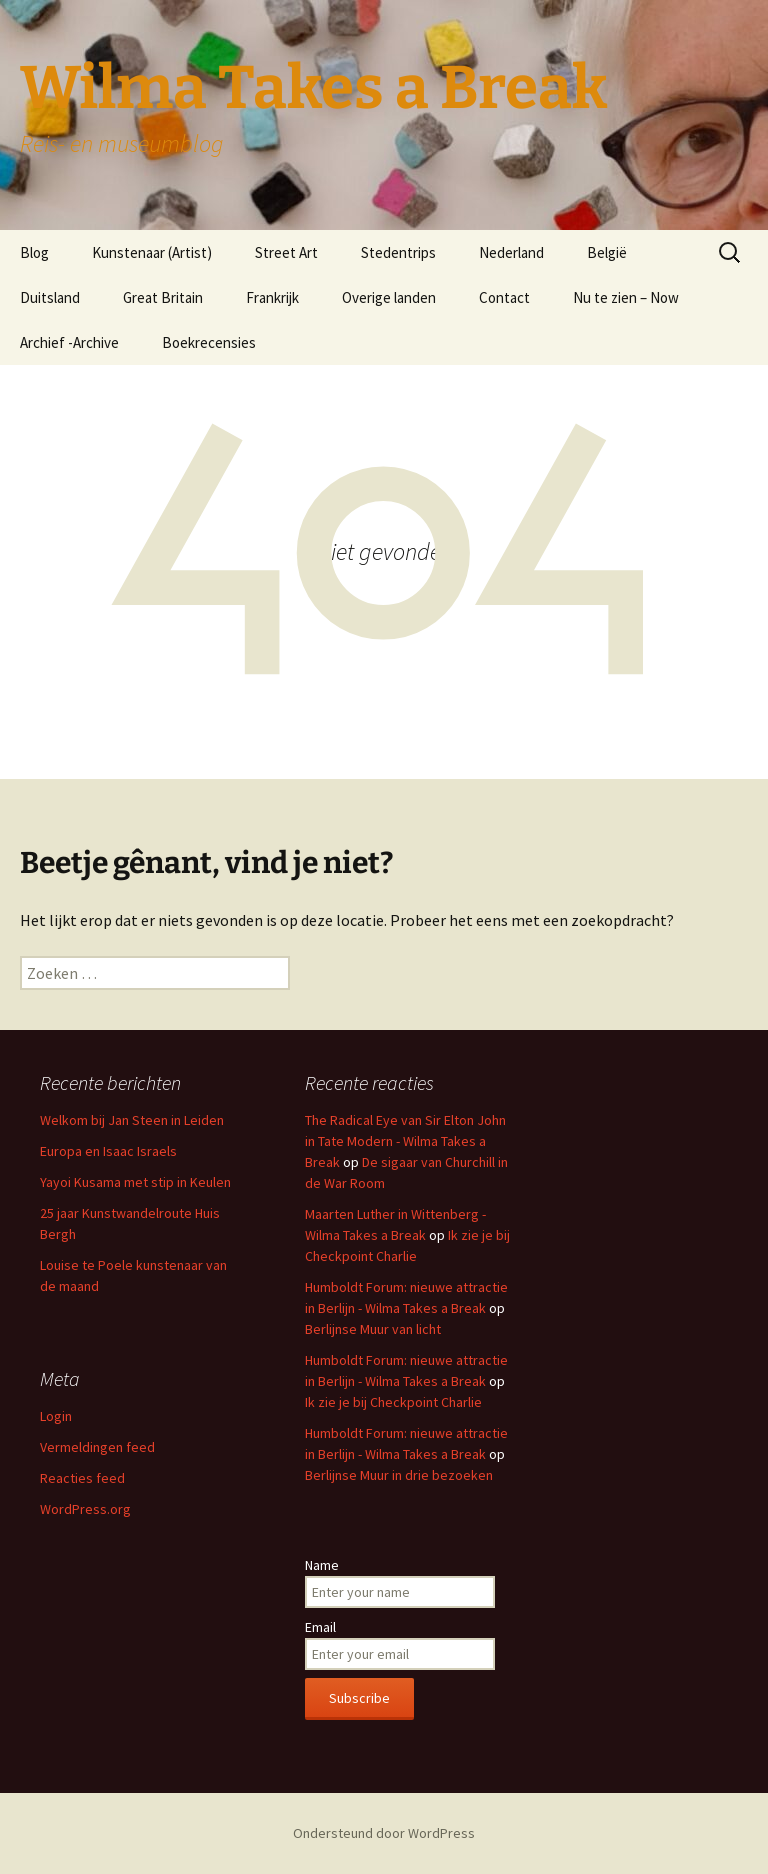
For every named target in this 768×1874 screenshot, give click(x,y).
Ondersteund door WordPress (384, 1833)
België (607, 252)
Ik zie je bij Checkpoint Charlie (393, 1402)
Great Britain (163, 297)
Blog (34, 252)
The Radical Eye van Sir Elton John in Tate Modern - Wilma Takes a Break (405, 1141)
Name (322, 1565)
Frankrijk (272, 297)
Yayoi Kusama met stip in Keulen (135, 1182)
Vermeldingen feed (97, 1447)
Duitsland (50, 297)
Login (56, 1416)
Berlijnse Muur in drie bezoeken (399, 1475)
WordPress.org (85, 1509)
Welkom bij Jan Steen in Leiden (132, 1120)
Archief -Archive (69, 342)
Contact (504, 297)
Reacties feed (82, 1478)
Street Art (286, 252)
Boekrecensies (209, 342)
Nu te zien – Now (626, 297)
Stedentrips (398, 252)
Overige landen (389, 297)
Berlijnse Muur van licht (373, 1329)
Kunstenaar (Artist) (152, 252)
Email (320, 1627)
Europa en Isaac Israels (108, 1151)
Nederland (511, 252)
